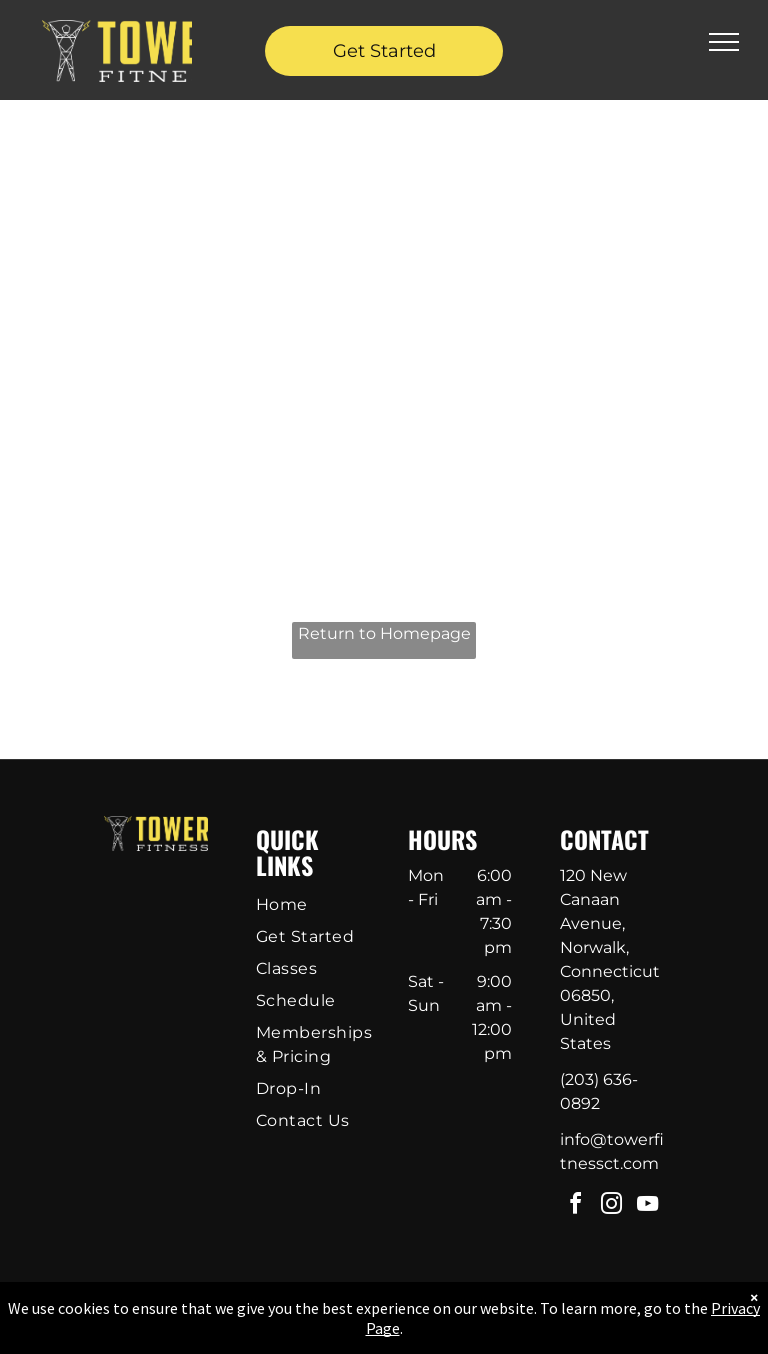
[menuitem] (320, 905)
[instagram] (612, 1206)
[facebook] (576, 1206)
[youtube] (648, 1206)
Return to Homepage (384, 633)
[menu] (724, 42)
